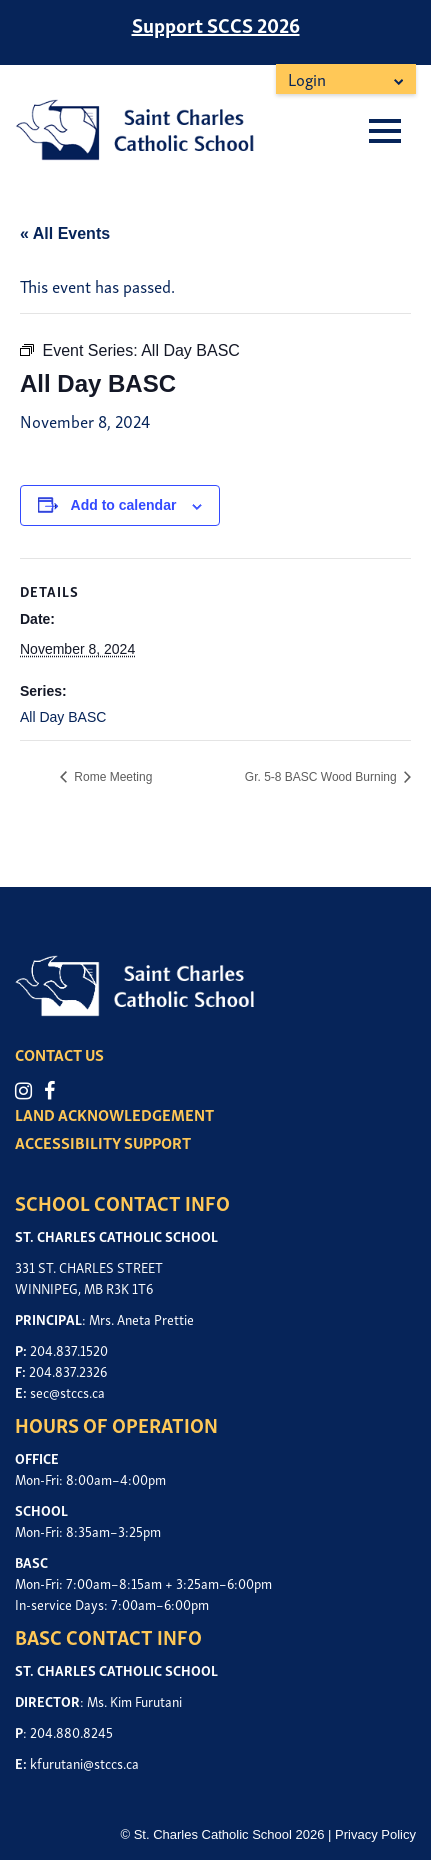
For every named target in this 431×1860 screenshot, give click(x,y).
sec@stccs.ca (67, 1391)
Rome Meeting (111, 777)
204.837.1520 (69, 1349)
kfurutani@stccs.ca (84, 1762)
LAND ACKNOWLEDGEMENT (114, 1114)
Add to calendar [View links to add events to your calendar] (124, 505)
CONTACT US (59, 1054)
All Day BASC (63, 717)
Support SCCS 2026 (216, 24)
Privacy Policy (375, 1834)
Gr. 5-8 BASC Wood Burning (322, 777)
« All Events (65, 233)
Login (307, 78)
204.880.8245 (71, 1731)
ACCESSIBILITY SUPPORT (103, 1142)
